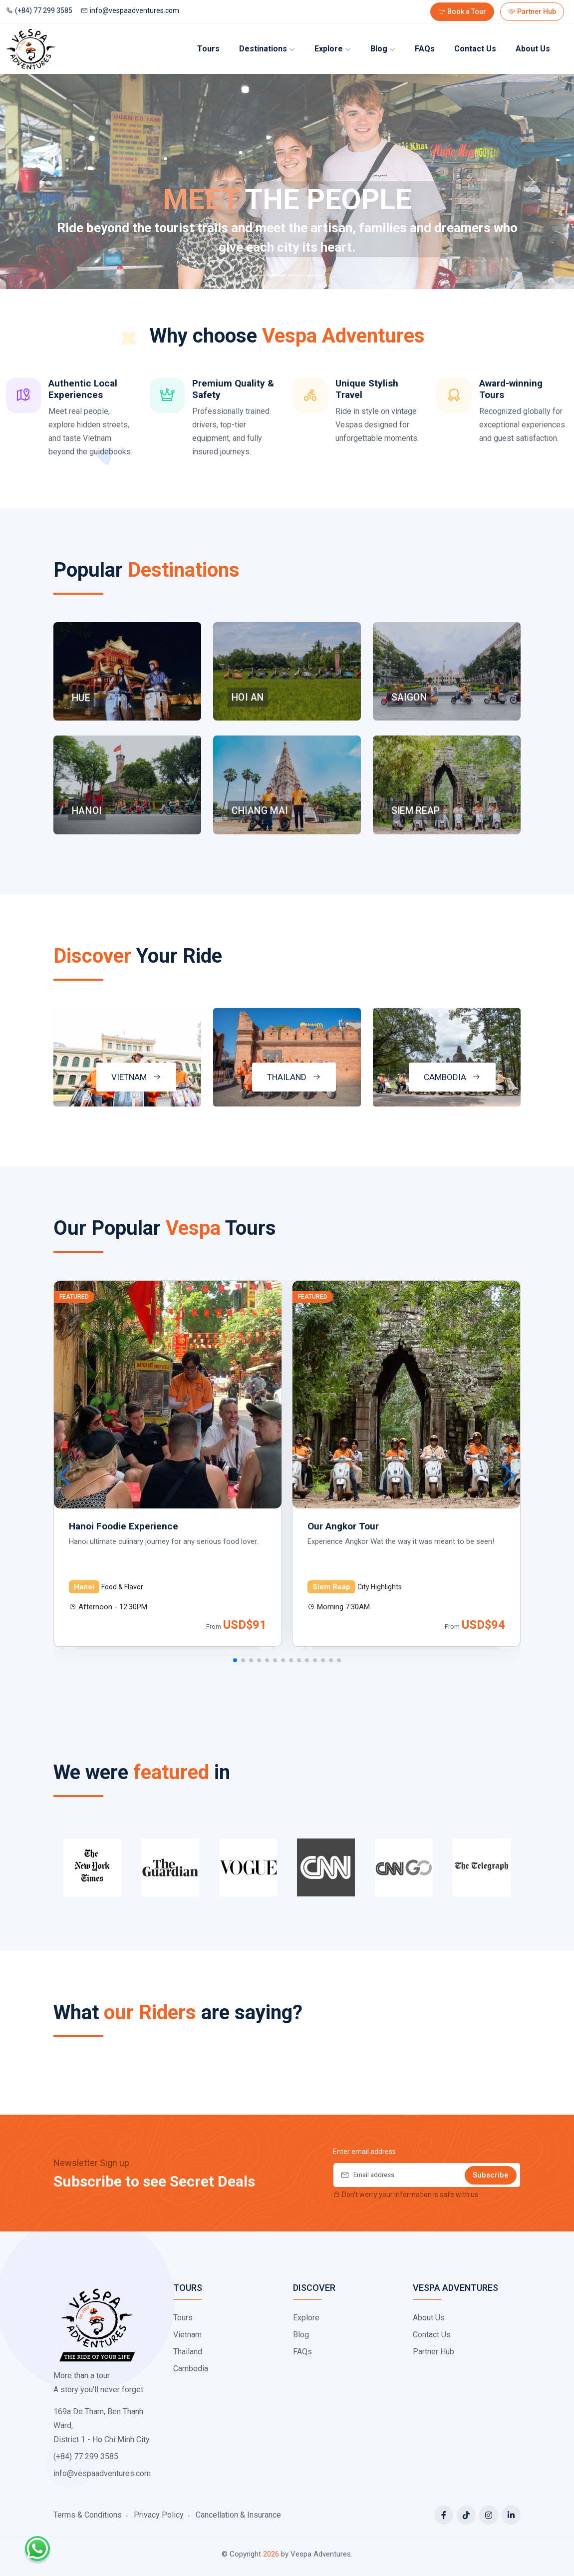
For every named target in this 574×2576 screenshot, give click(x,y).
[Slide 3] (295, 275)
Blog (382, 48)
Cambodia (190, 2368)
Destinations (267, 48)
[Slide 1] (260, 275)
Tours (208, 48)
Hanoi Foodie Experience (123, 1526)
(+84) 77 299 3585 (39, 10)
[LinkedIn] (511, 2515)
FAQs (425, 48)
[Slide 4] (313, 275)
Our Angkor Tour (343, 1526)
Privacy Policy (159, 2515)
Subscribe (491, 2175)
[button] (235, 1660)
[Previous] (43, 181)
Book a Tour (462, 11)
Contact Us (475, 48)
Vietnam (187, 2334)
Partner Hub (532, 11)
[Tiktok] (466, 2515)
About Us (429, 2317)
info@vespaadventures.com (130, 10)
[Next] (531, 181)
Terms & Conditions (87, 2515)
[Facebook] (443, 2515)
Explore (332, 48)
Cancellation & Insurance (238, 2515)
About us (533, 48)
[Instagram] (488, 2515)
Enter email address (364, 2152)
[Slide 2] (278, 275)
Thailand (187, 2351)
